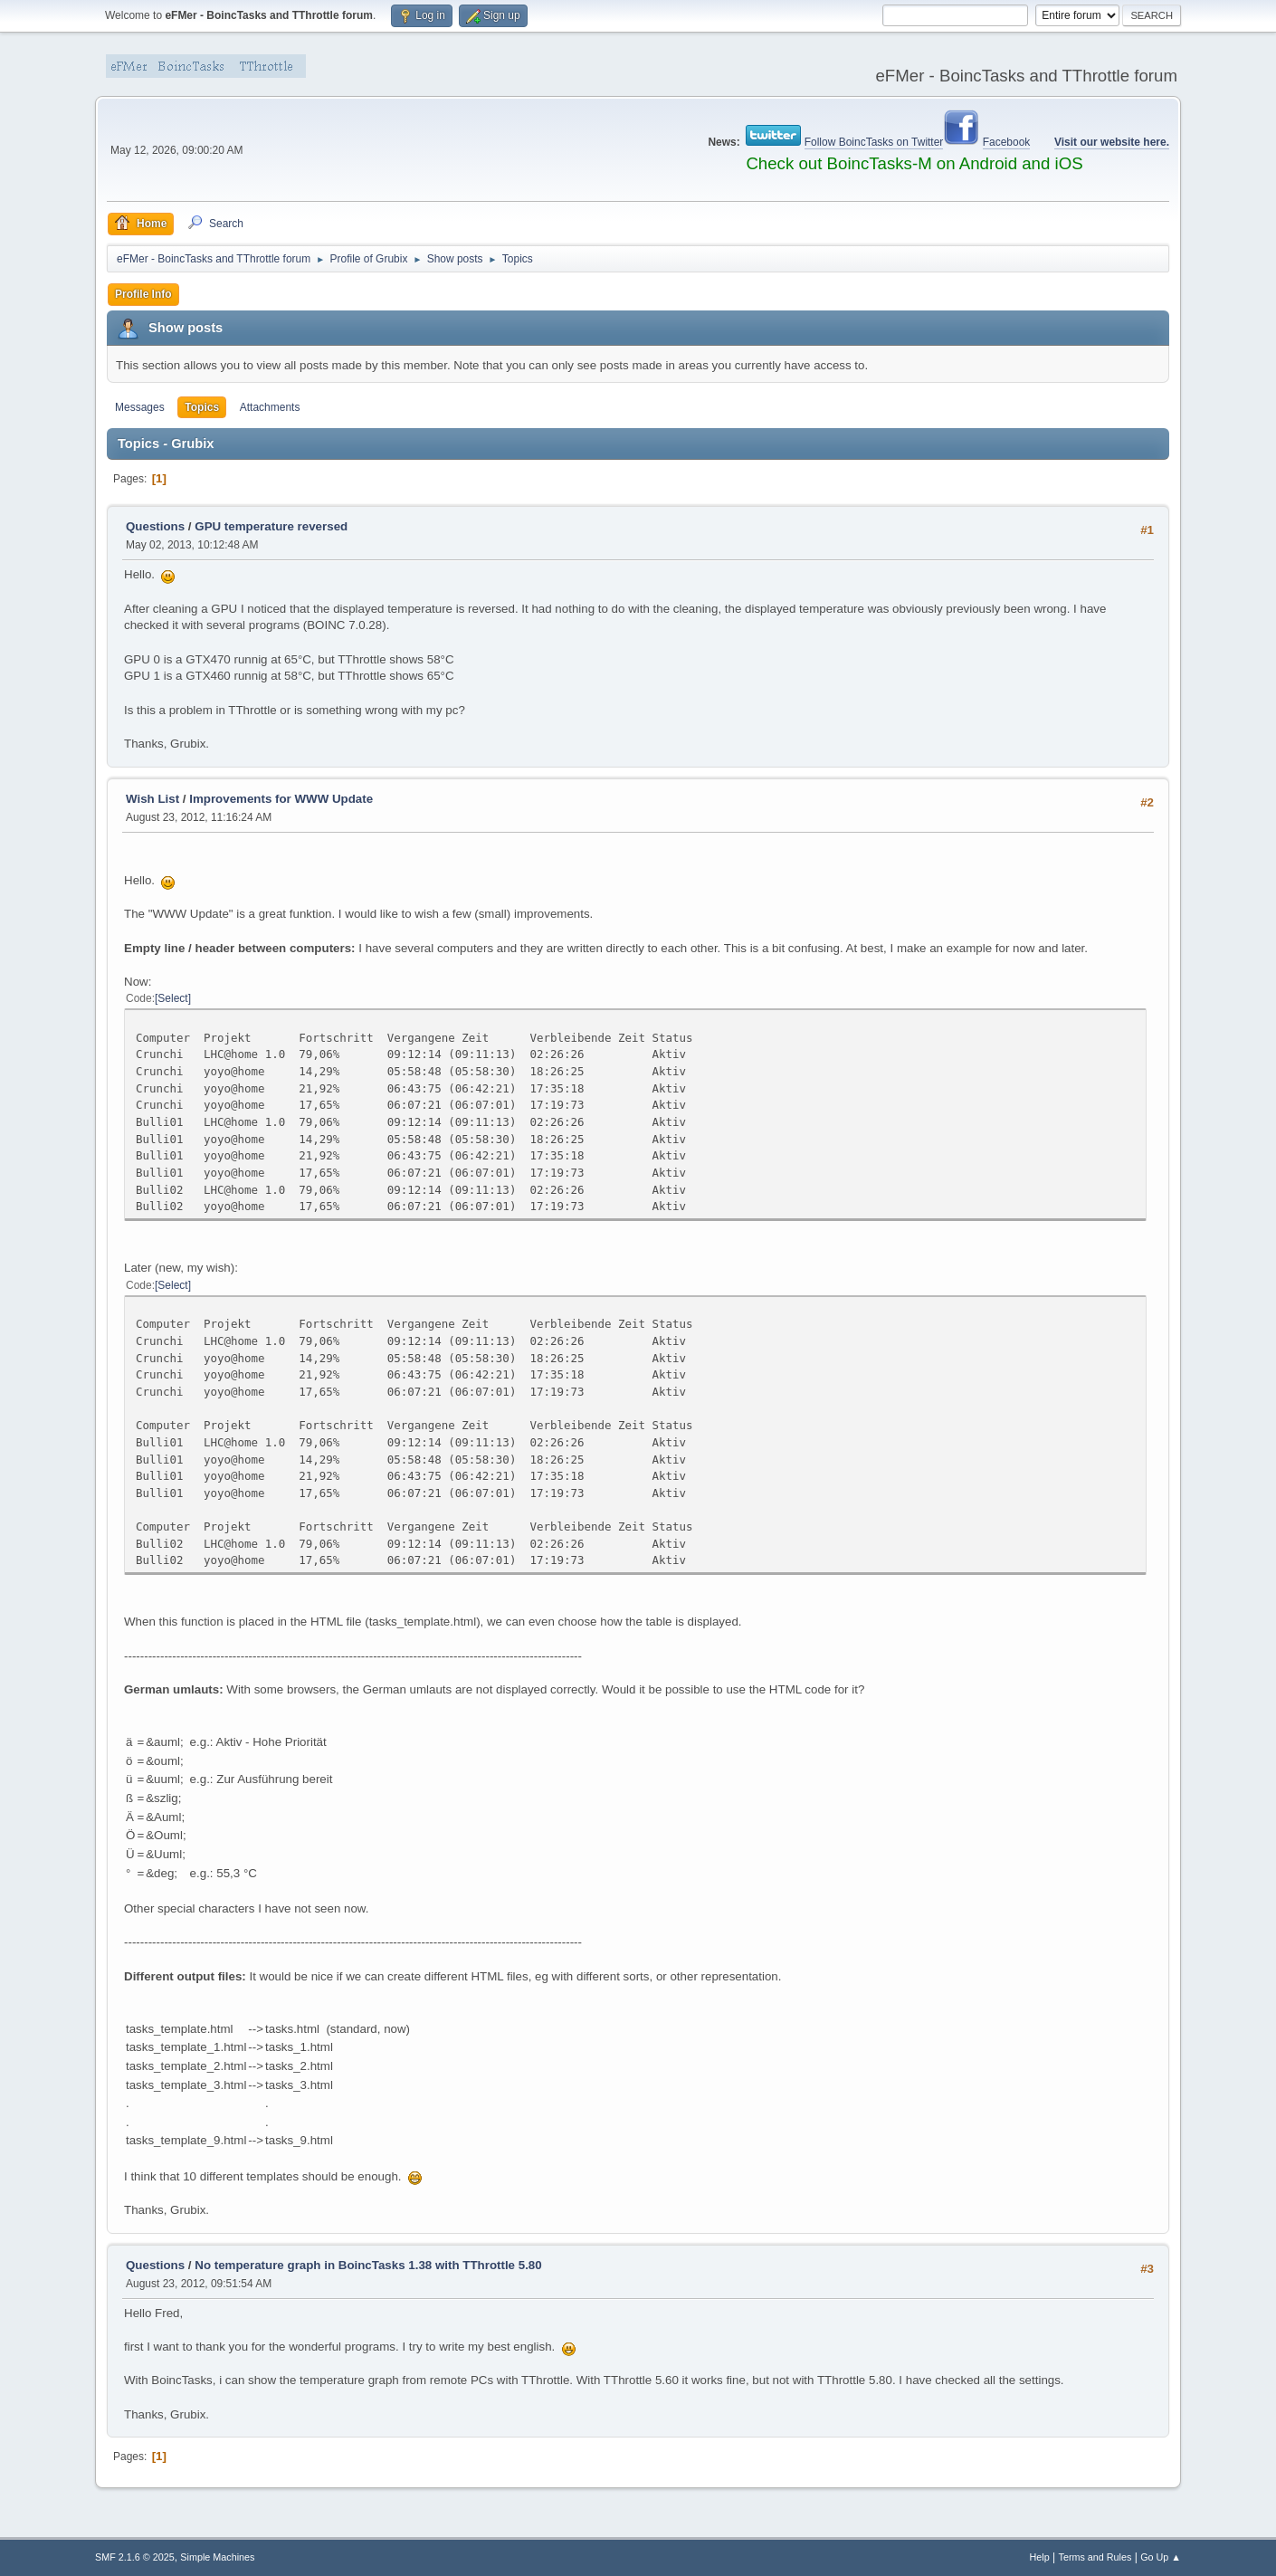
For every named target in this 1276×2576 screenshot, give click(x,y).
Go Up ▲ (1160, 2557)
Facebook (1007, 142)
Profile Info (143, 294)
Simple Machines (217, 2557)
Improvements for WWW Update (281, 799)
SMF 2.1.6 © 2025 (135, 2557)
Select (172, 998)
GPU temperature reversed (271, 526)
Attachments (270, 407)
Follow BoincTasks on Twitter (874, 142)
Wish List (152, 799)
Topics (202, 407)
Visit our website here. (1111, 142)
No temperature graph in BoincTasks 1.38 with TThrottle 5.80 (368, 2265)
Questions (155, 526)
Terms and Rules (1095, 2557)
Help (1040, 2557)
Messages (140, 407)
